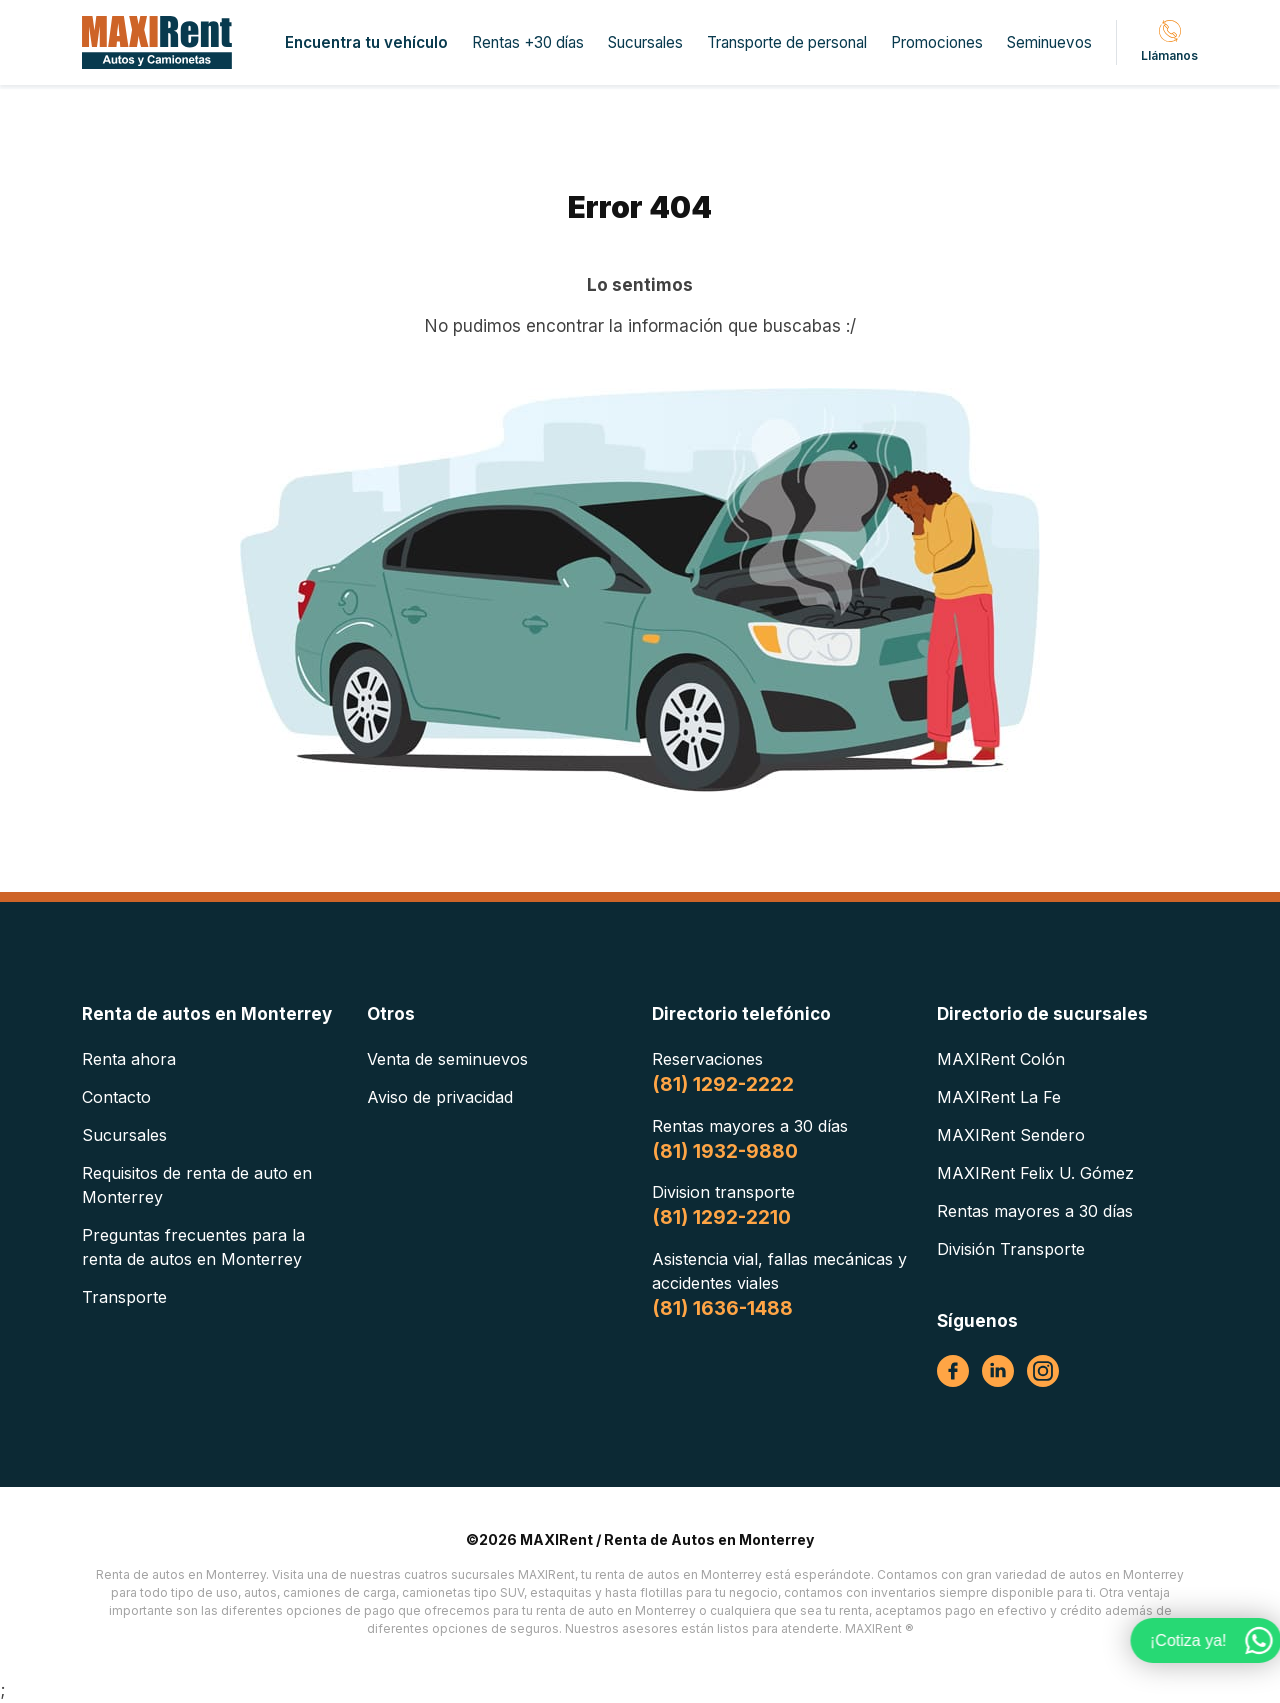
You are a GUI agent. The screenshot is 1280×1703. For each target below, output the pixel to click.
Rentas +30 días (528, 42)
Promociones (937, 42)
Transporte (124, 1297)
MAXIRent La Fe (999, 1097)
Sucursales (645, 42)
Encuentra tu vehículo (366, 42)
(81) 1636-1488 (722, 1308)
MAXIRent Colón (1001, 1059)
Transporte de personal (787, 42)
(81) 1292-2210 (721, 1217)
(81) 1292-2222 (723, 1084)
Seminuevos (1049, 42)
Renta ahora (129, 1059)
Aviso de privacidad (440, 1097)
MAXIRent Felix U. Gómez (1035, 1173)
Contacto (116, 1097)
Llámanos (1169, 41)
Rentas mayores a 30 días (1035, 1211)
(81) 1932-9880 (725, 1151)
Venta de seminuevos (447, 1059)
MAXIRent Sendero (1011, 1135)
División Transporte (1011, 1249)
